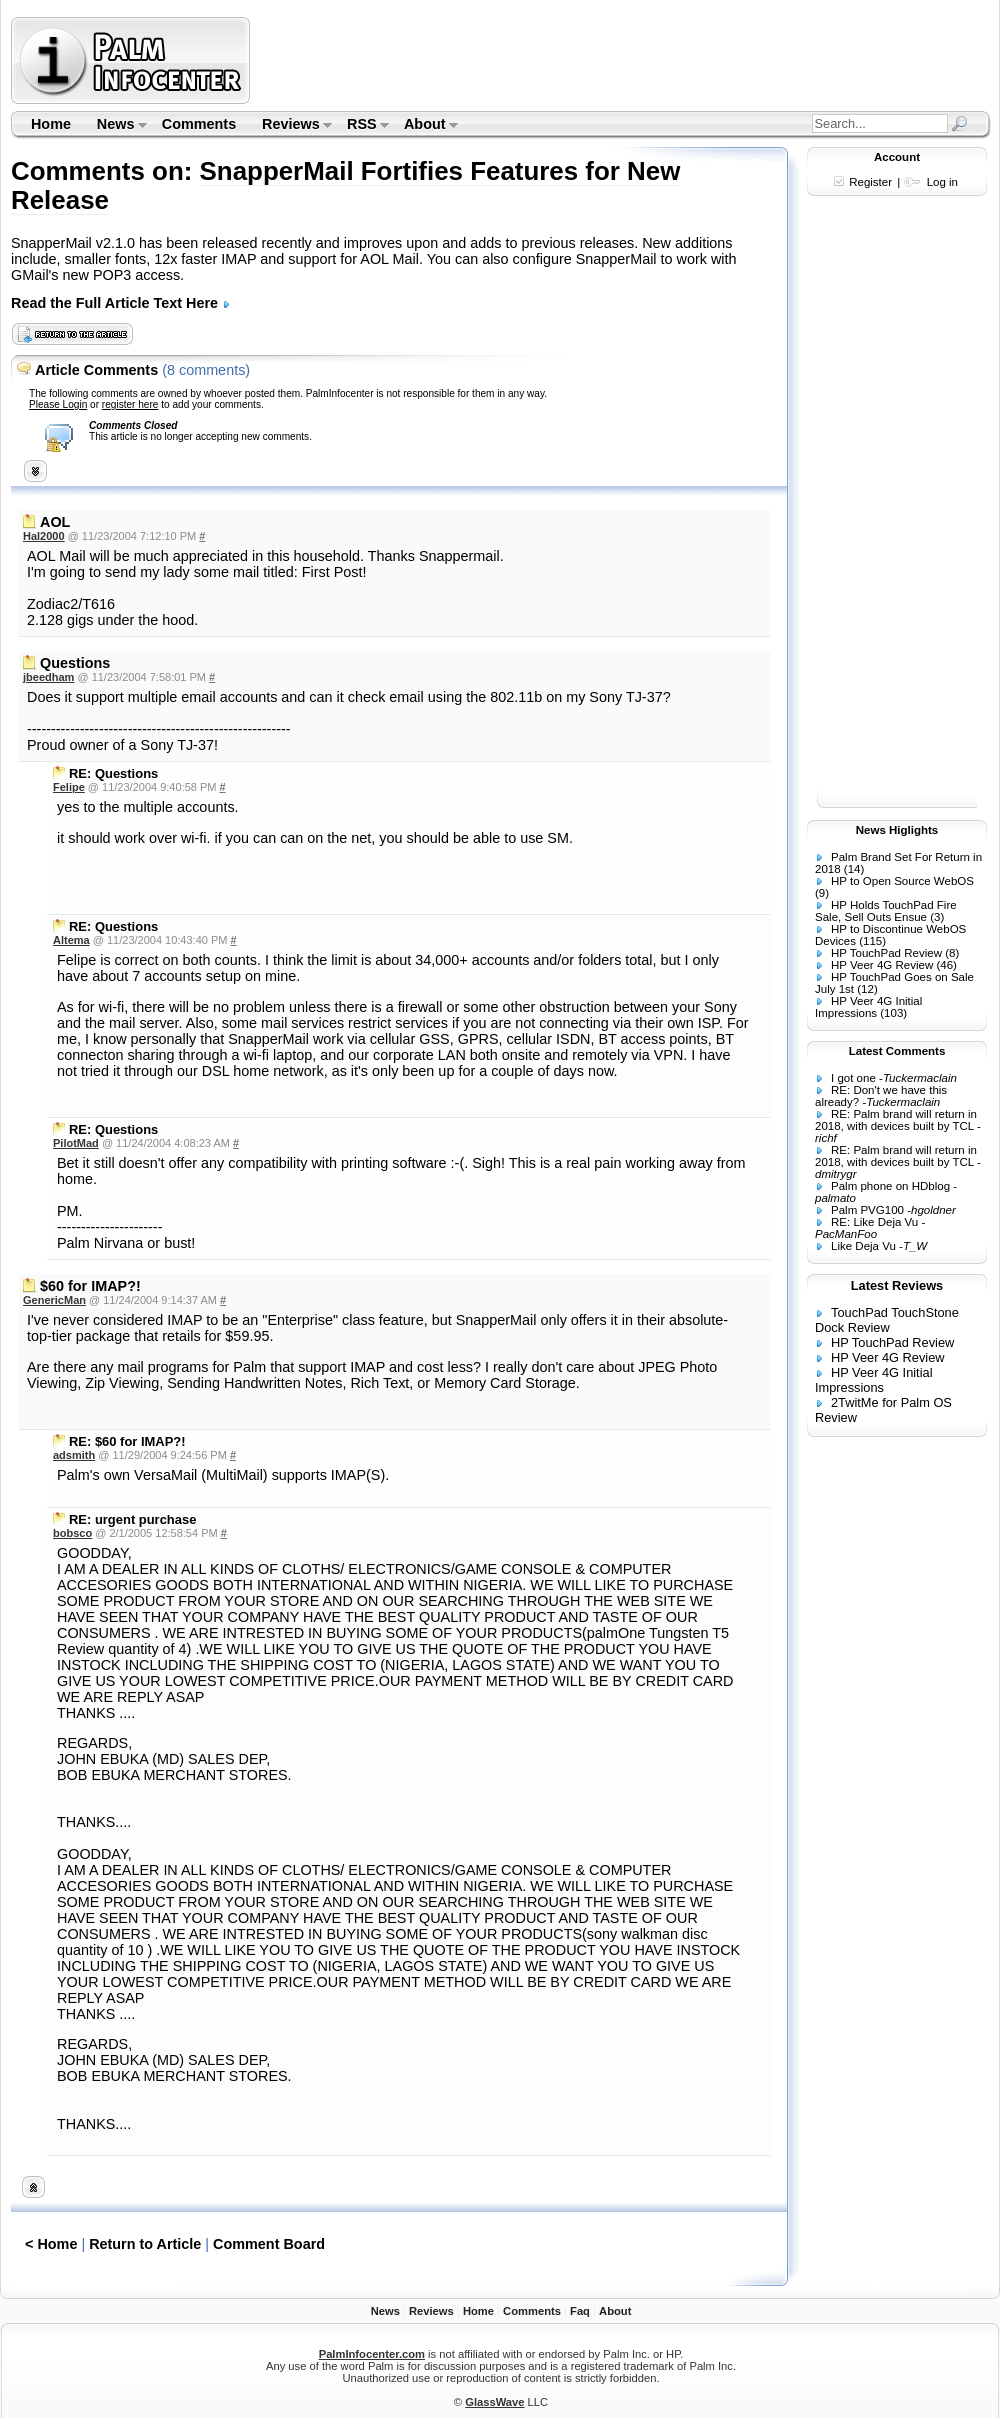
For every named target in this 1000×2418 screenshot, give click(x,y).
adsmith (74, 1455)
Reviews (290, 126)
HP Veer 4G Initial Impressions (868, 1007)
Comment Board (269, 2244)
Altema (71, 940)
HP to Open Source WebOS (902, 881)
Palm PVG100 (867, 1210)
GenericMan (54, 1300)
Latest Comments (897, 1051)
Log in (942, 182)
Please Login (58, 404)
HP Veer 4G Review (882, 965)
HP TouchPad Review (886, 953)
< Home (51, 2244)
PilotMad (76, 1143)
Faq (580, 2311)
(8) (952, 953)
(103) (893, 1013)
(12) (867, 989)
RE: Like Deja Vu (874, 1222)
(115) (872, 941)
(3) (937, 917)
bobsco (72, 1533)
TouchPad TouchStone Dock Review (887, 1320)
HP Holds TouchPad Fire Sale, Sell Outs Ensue (886, 911)
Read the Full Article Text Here (121, 303)
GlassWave (494, 2402)
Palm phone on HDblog (890, 1186)
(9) (822, 893)
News (115, 126)
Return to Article (145, 2244)
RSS (361, 126)
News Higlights (897, 830)
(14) (854, 869)
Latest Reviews (897, 1285)
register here (130, 404)
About (424, 126)
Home (51, 124)
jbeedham (48, 677)
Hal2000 (44, 536)
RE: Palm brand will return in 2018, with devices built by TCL (896, 1120)
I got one (853, 1078)
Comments (199, 124)
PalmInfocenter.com (372, 2354)
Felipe (69, 787)
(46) (946, 965)
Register (870, 182)
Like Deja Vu (863, 1246)
